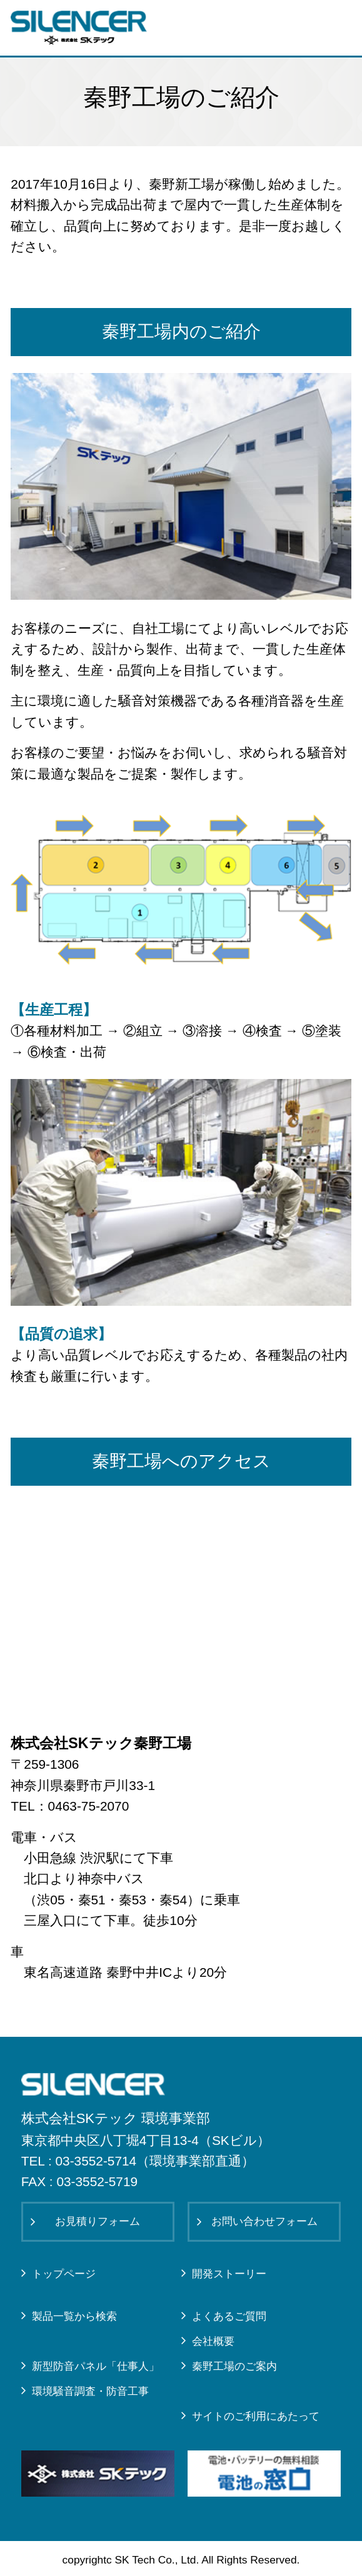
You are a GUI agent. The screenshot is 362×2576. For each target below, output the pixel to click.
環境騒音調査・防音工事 (90, 2391)
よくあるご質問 (229, 2316)
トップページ (64, 2273)
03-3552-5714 (95, 2161)
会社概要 (213, 2341)
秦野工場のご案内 (234, 2366)
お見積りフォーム (97, 2221)
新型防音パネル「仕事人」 (95, 2366)
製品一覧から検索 (74, 2316)
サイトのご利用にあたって (255, 2416)
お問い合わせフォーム (264, 2221)
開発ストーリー (229, 2273)
